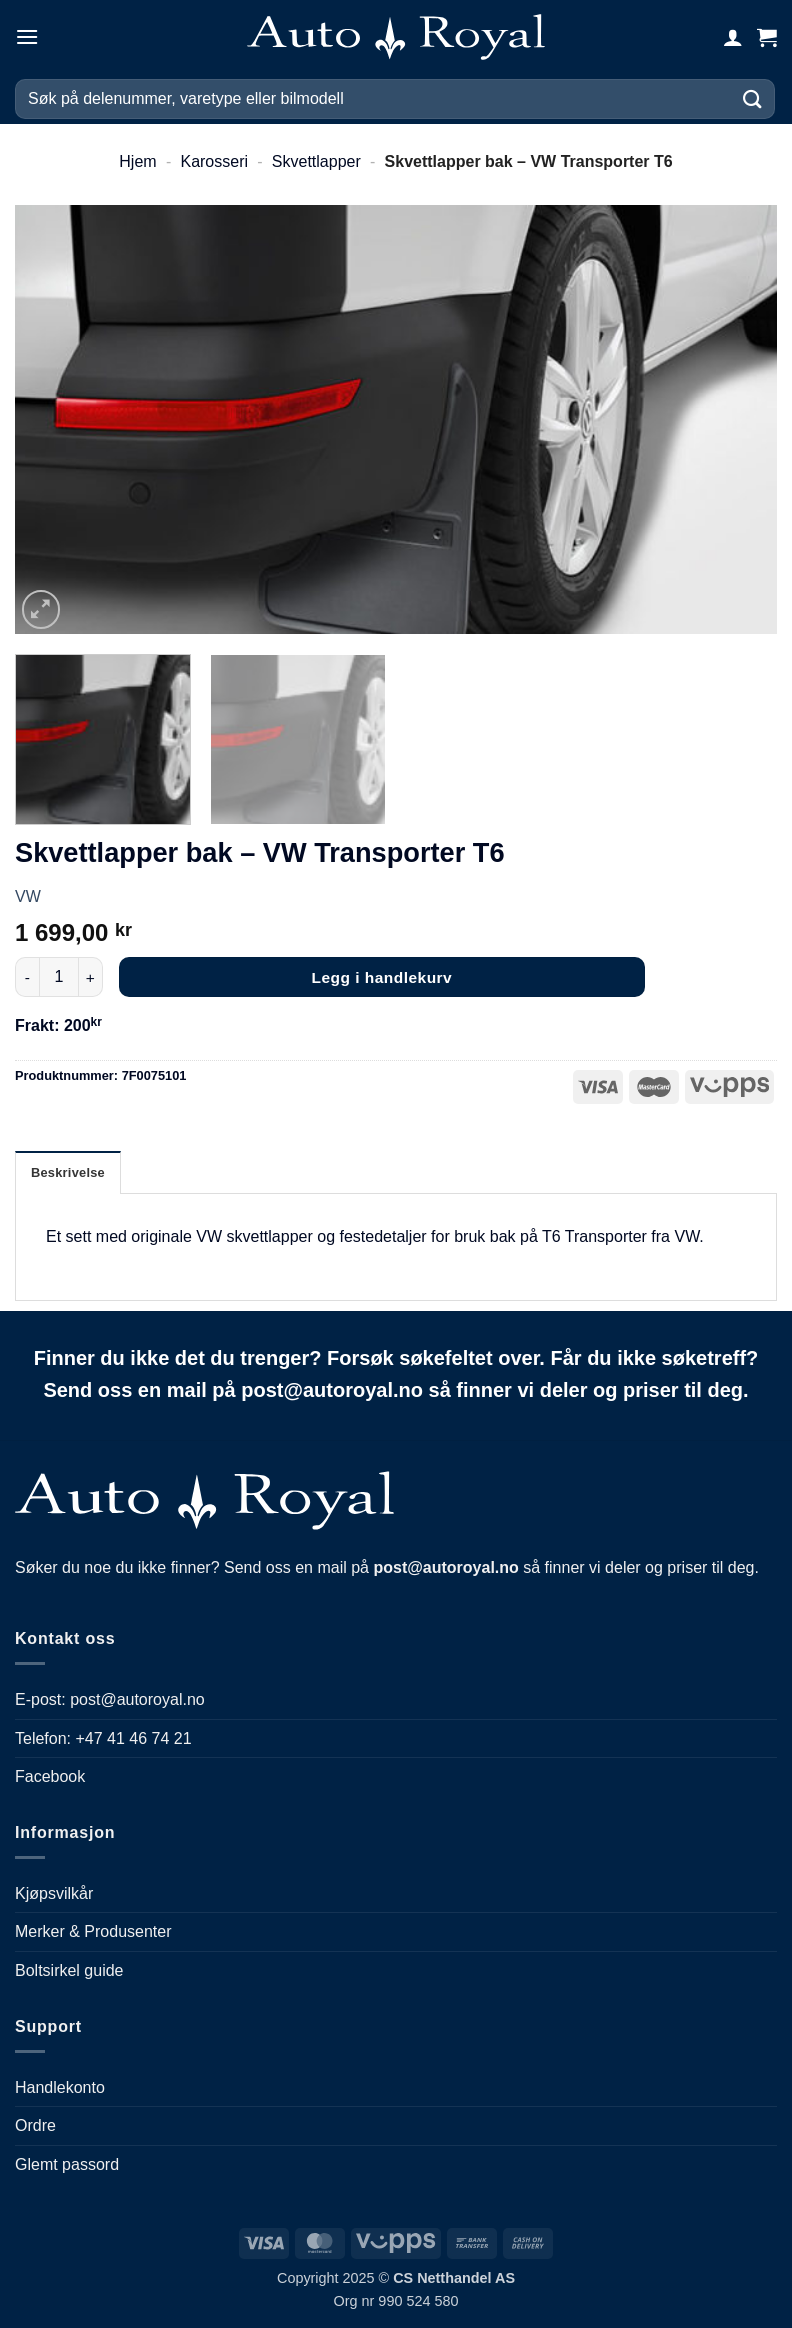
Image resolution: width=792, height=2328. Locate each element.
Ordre (35, 2125)
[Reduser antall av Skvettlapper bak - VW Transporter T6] (27, 977)
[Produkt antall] (59, 977)
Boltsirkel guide (69, 1970)
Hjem (137, 161)
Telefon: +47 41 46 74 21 (103, 1738)
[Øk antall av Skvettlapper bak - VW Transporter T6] (91, 977)
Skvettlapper (316, 161)
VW (28, 896)
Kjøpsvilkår (54, 1893)
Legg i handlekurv (382, 977)
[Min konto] (733, 37)
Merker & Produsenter (93, 1931)
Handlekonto (60, 2087)
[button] (27, 36)
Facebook (50, 1776)
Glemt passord (67, 2164)
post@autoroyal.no (137, 1699)
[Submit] (753, 98)
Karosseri (214, 161)
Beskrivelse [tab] (68, 1172)
